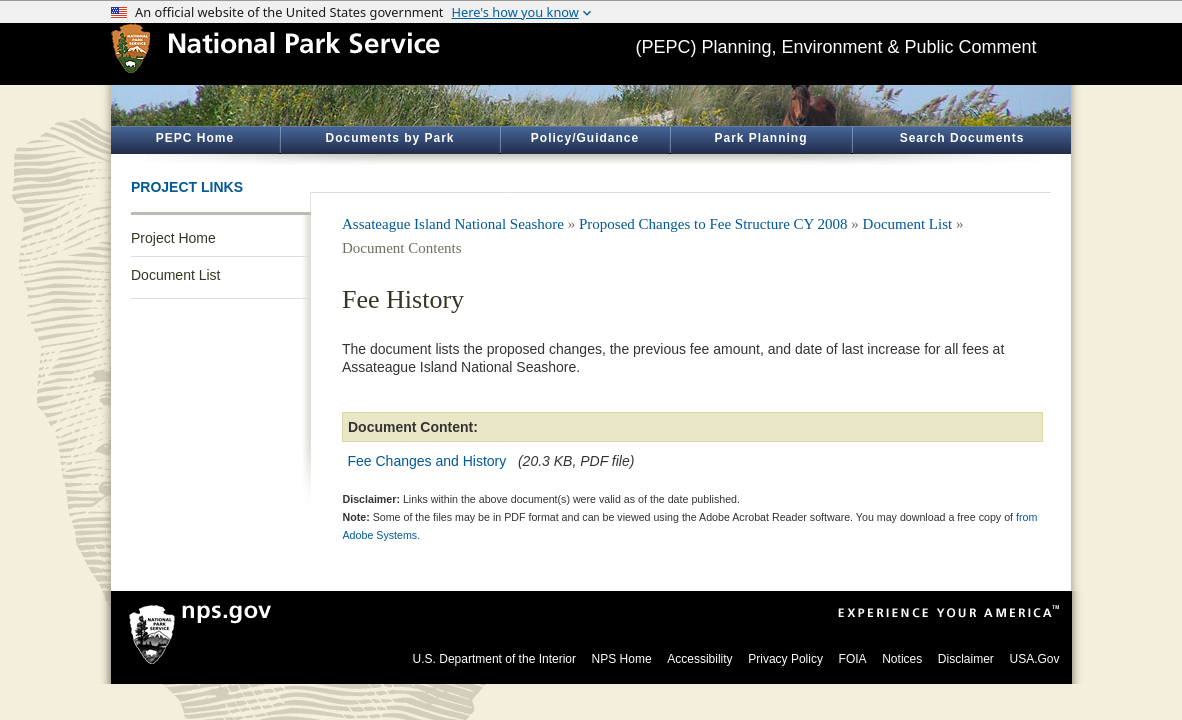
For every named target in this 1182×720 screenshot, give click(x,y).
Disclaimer (966, 659)
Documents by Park (389, 138)
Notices (902, 659)
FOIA (853, 659)
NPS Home (622, 659)
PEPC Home (195, 138)
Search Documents (962, 138)
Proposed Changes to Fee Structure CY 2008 (713, 224)
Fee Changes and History (427, 461)
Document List (175, 275)
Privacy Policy (785, 659)
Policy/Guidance (585, 138)
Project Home (173, 238)
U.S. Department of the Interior (494, 659)
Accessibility (699, 659)
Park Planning (760, 138)
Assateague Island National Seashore (453, 224)
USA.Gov (1034, 659)
